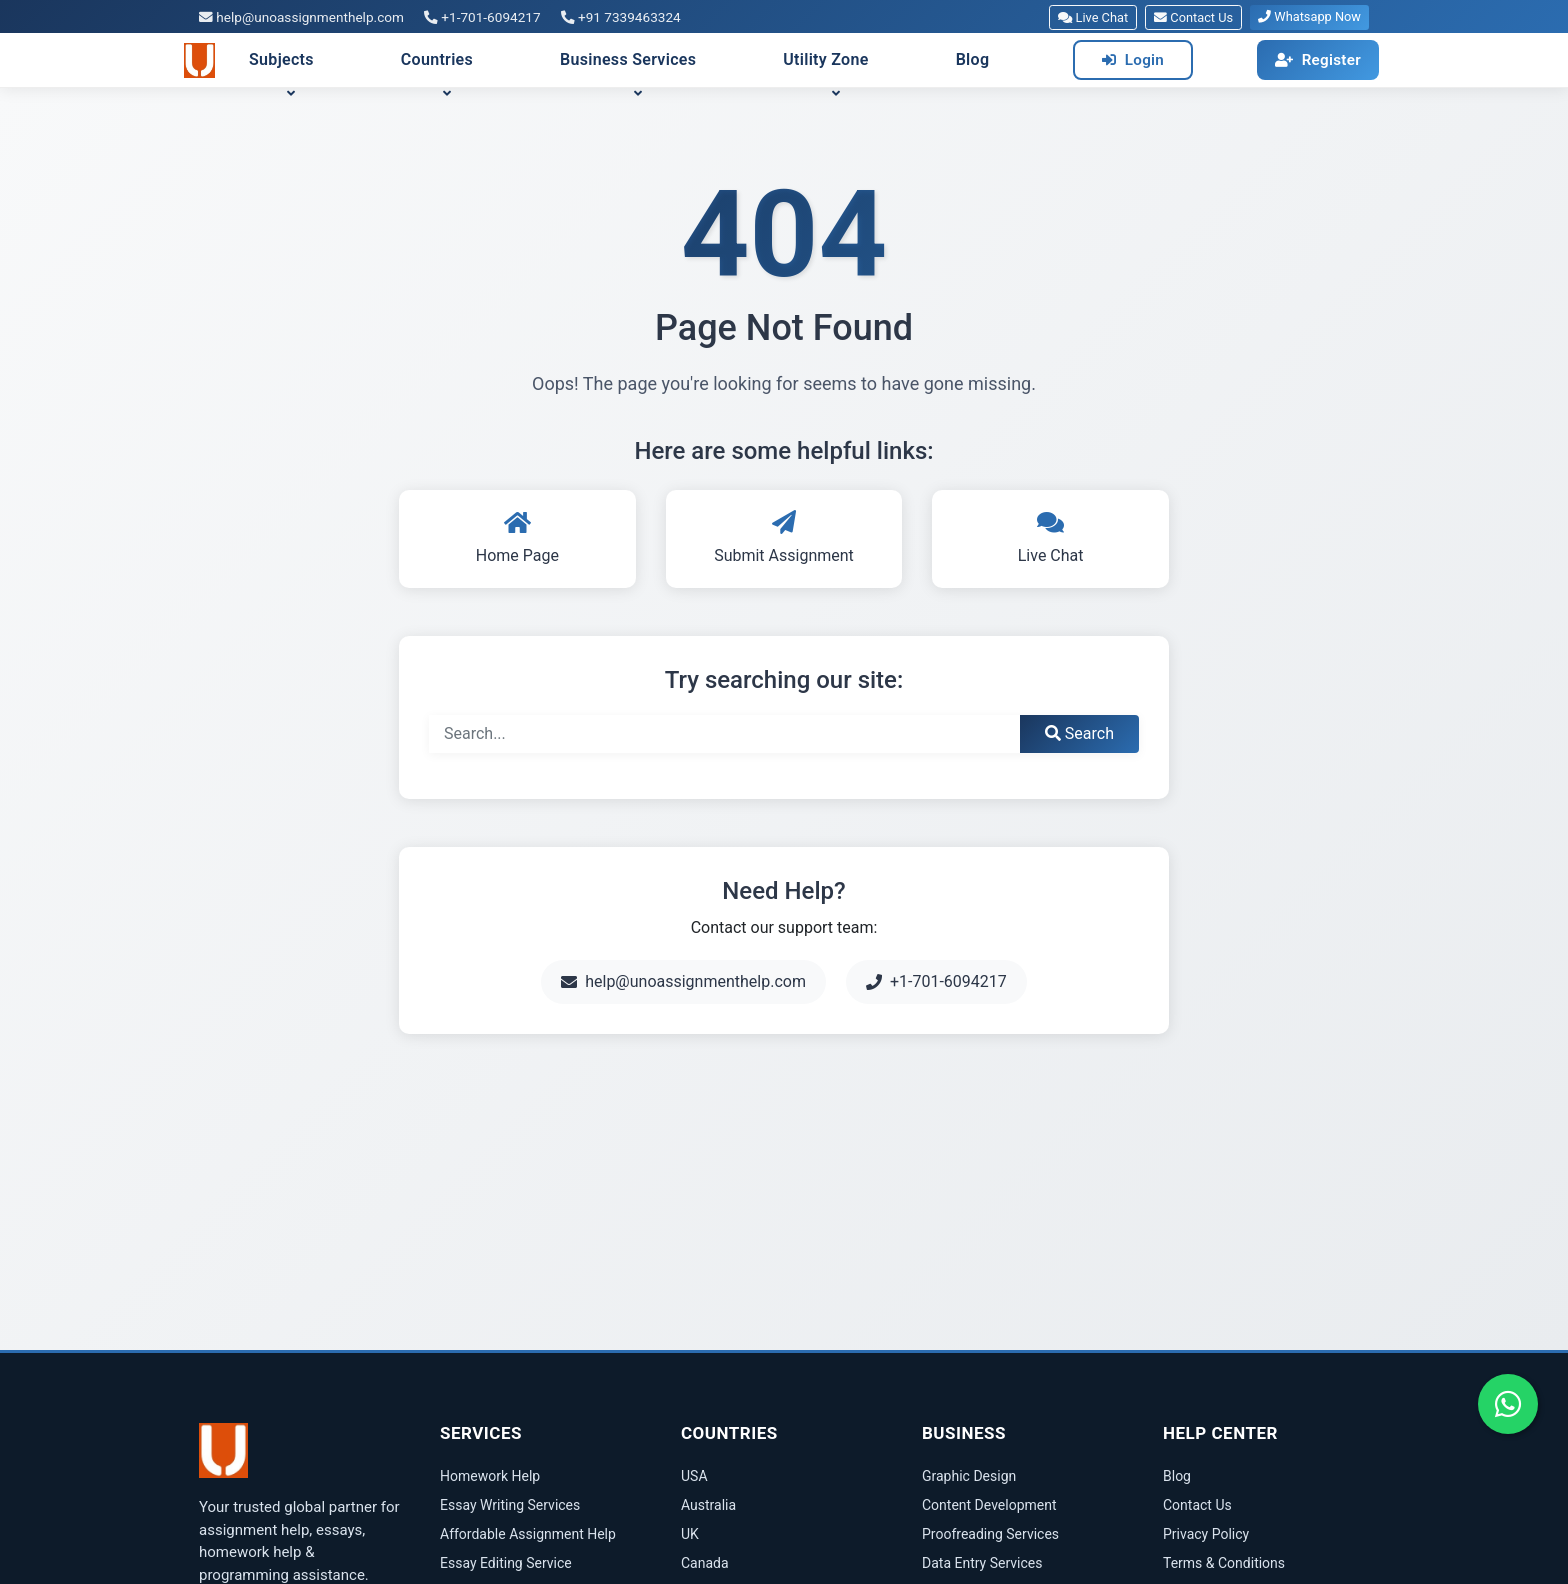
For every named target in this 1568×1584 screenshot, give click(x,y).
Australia (708, 1505)
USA (694, 1476)
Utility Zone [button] (825, 59)
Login (1133, 60)
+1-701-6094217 (482, 17)
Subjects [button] (281, 59)
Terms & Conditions (1224, 1563)
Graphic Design (969, 1476)
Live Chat (1093, 17)
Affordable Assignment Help (528, 1534)
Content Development (989, 1505)
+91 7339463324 (621, 17)
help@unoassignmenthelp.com (301, 17)
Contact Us (1193, 17)
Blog (973, 59)
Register (1318, 60)
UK (690, 1534)
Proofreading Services (990, 1534)
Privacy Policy (1206, 1534)
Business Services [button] (628, 59)
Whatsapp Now (1309, 16)
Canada (705, 1563)
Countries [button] (437, 59)
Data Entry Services (982, 1563)
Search (1079, 733)
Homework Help (490, 1476)
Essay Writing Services (510, 1505)
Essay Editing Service (506, 1563)
